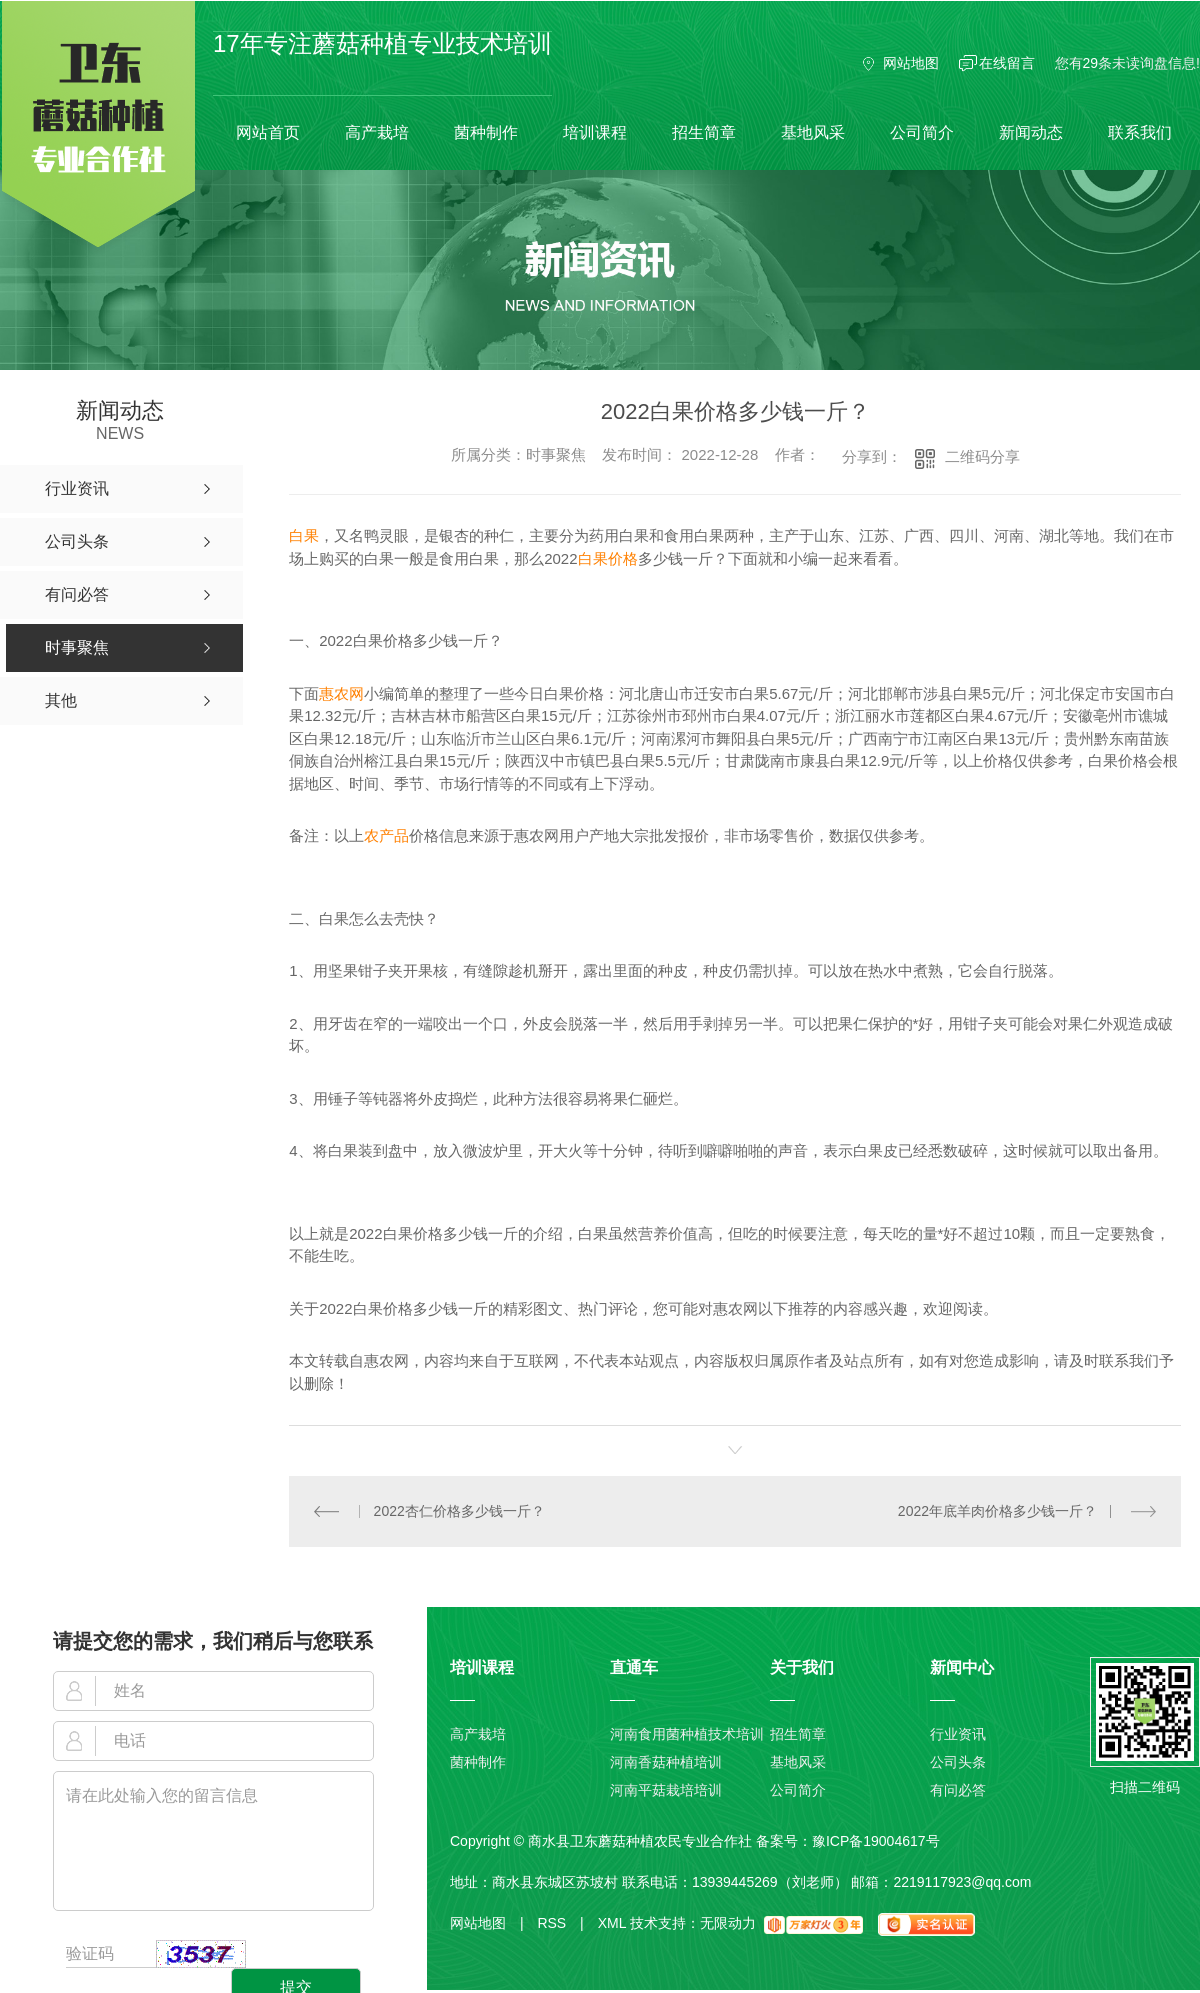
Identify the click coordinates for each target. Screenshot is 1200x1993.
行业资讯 (958, 1734)
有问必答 (958, 1790)
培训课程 (595, 132)
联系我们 (1140, 132)
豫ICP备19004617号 (876, 1841)
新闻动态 (1031, 132)
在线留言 (1007, 63)
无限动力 (728, 1923)
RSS (560, 1923)
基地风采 (813, 132)
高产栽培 (377, 132)
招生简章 (704, 132)
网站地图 (911, 63)
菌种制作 (486, 132)
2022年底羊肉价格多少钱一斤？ (997, 1511)
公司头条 (958, 1762)
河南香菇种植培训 (666, 1762)
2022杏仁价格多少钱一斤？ (459, 1511)
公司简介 (922, 132)
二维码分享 (982, 456)
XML (612, 1923)
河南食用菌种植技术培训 (687, 1734)
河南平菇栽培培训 (666, 1790)
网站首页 (268, 132)
